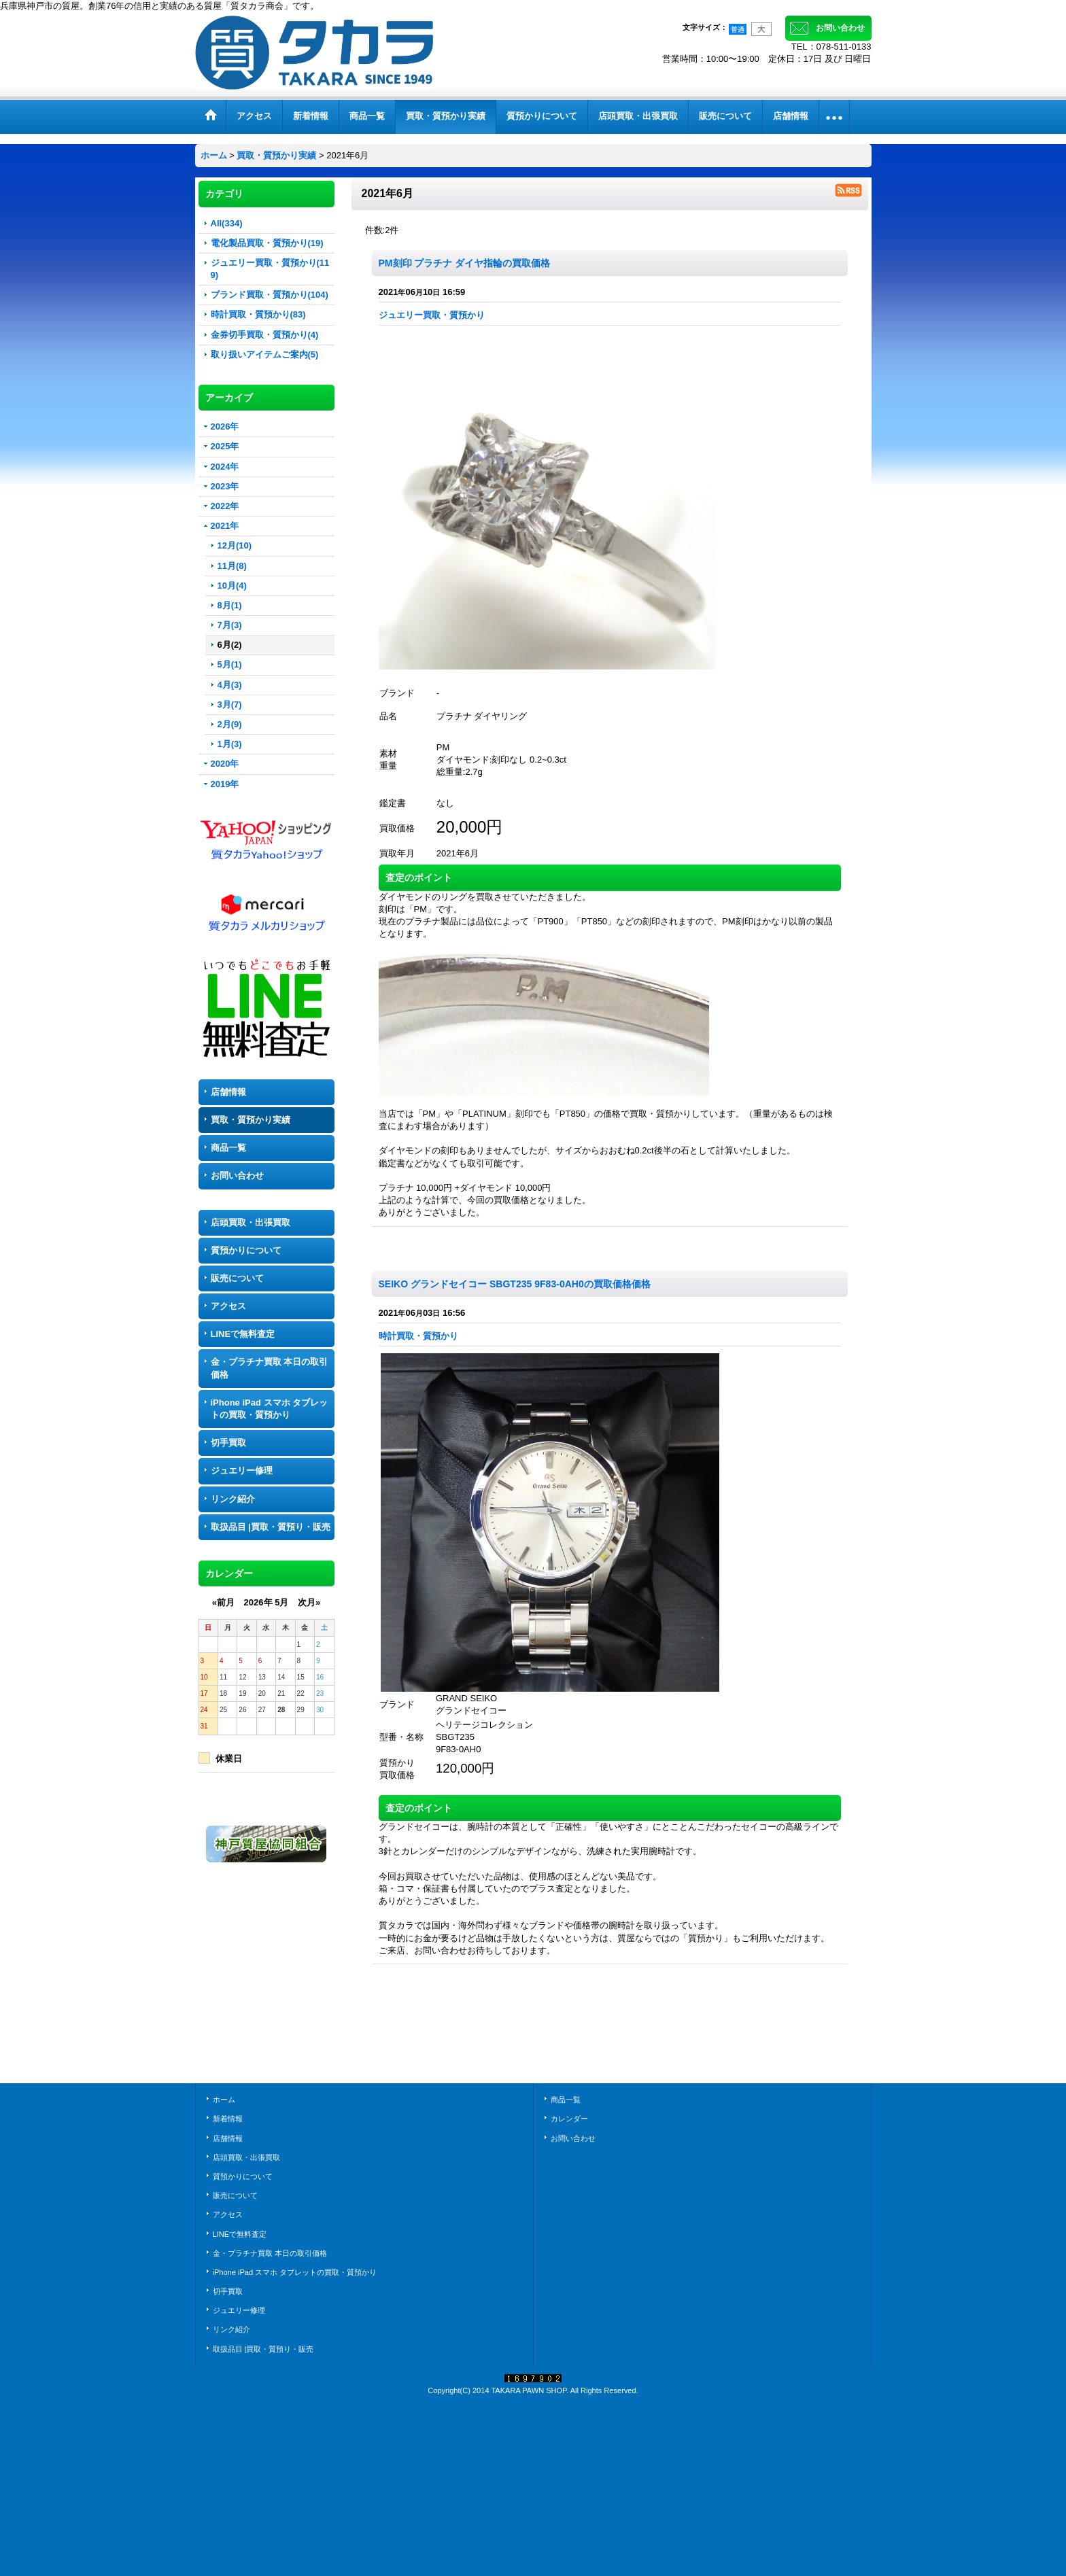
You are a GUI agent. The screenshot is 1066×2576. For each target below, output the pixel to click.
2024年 (225, 467)
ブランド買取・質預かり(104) (269, 295)
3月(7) (230, 704)
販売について (237, 1278)
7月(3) (230, 625)
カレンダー (569, 2118)
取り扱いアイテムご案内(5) (265, 354)
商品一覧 (228, 1148)
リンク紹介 (233, 1499)
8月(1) (230, 605)
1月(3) (230, 744)
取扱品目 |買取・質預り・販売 (270, 1527)
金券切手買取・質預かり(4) (265, 335)
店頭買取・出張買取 (250, 1222)
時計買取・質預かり (418, 1336)
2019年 (225, 784)
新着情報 (228, 2118)
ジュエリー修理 (242, 1470)
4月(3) (230, 685)
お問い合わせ (840, 28)
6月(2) (230, 645)
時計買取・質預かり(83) (258, 314)
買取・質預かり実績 (250, 1120)
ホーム (224, 2099)
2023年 (225, 486)
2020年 (225, 764)
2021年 (225, 526)
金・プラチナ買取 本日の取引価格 (269, 1368)
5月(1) (230, 664)
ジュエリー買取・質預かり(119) (270, 269)
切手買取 (228, 1443)
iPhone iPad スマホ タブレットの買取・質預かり (269, 1408)
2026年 (225, 426)
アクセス (228, 1306)
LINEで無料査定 (243, 1334)
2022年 (225, 506)
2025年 (225, 446)
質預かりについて (246, 1250)
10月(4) (232, 585)
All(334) (227, 223)
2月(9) (230, 724)
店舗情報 (228, 1092)
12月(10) (235, 545)
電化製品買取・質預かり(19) (267, 243)
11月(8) (232, 566)
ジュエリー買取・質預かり (432, 315)
